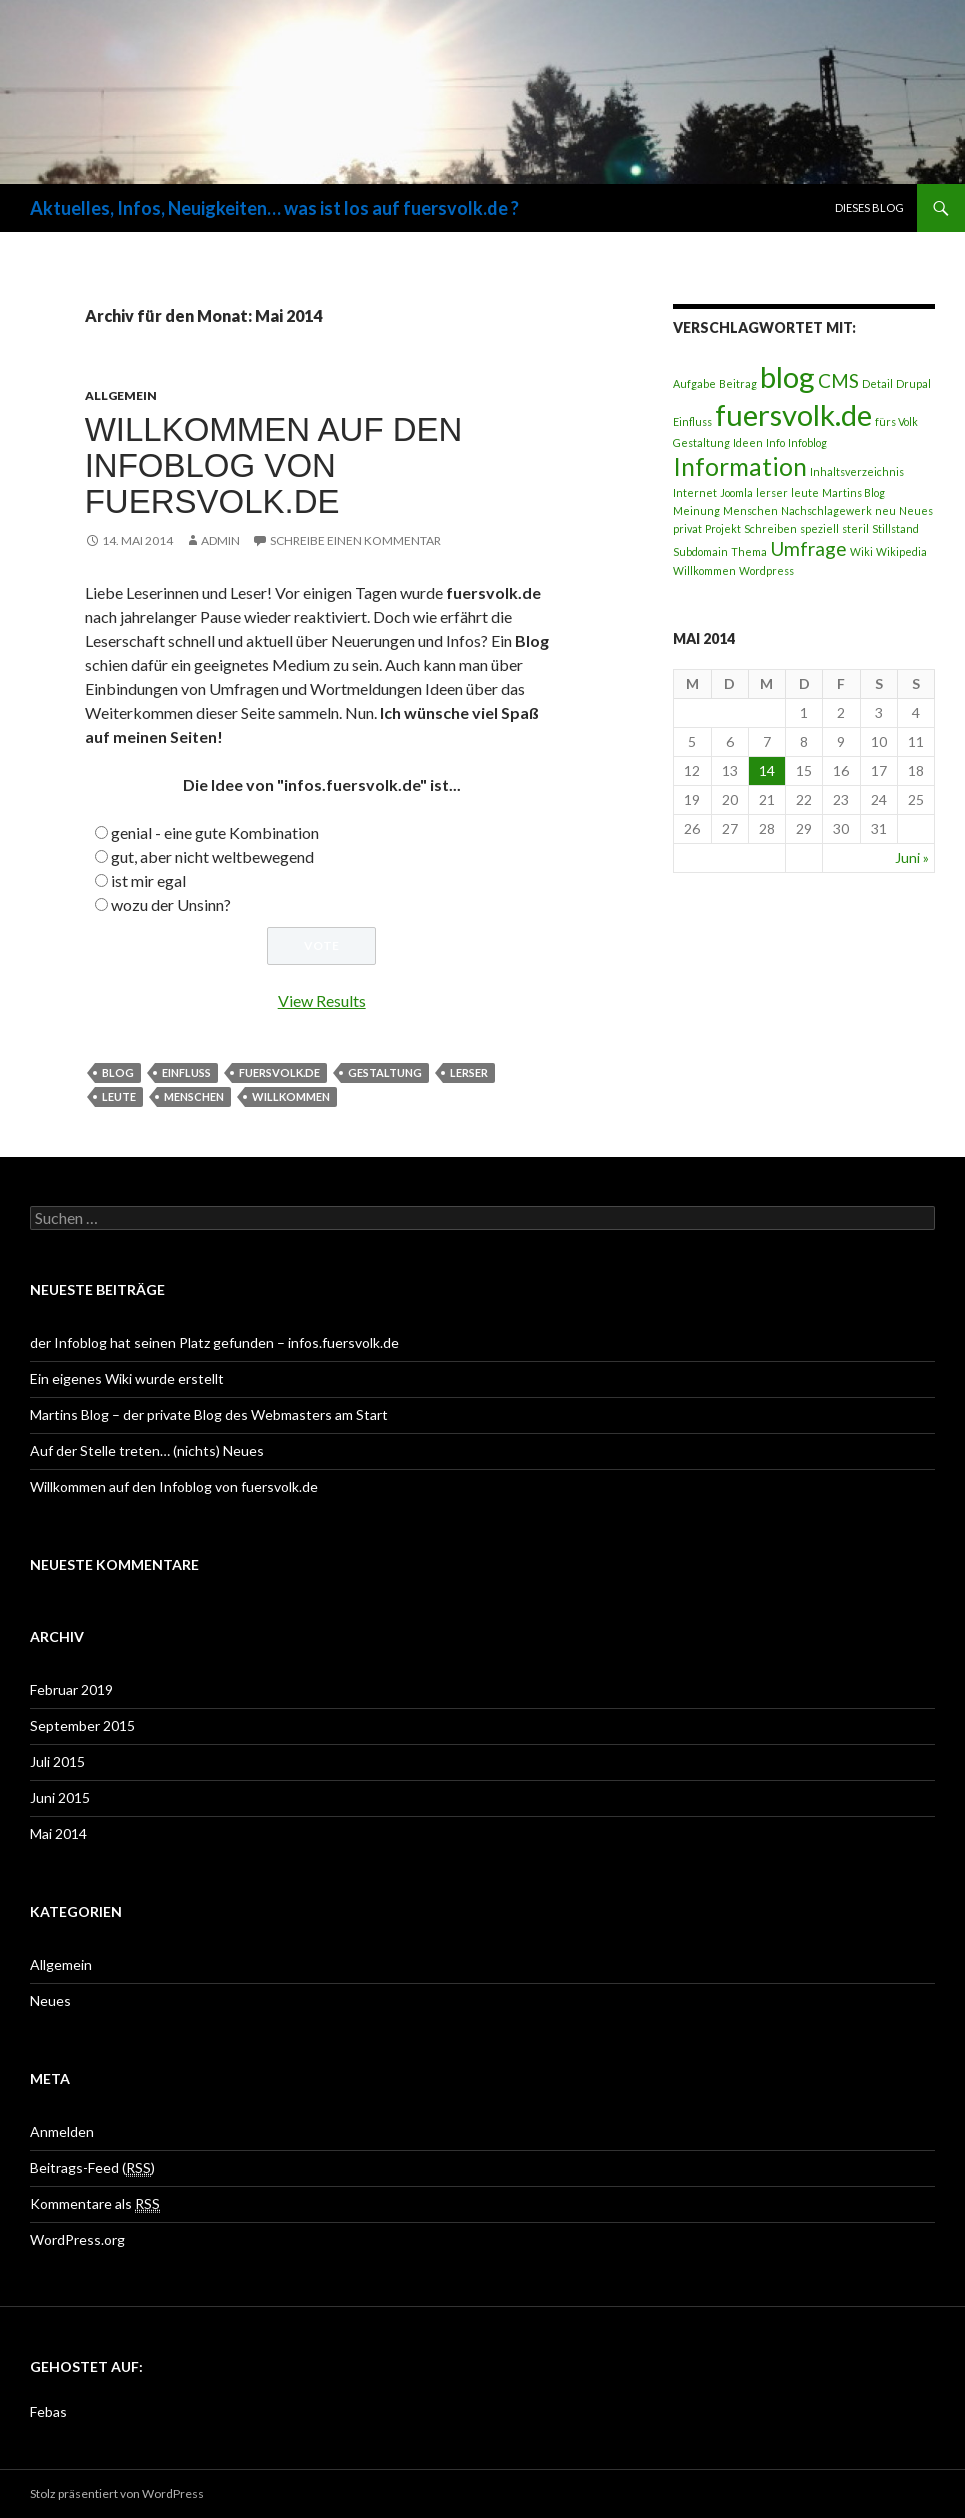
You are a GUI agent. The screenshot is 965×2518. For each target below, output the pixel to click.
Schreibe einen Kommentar (355, 540)
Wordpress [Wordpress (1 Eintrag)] (766, 570)
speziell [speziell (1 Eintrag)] (819, 528)
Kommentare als (95, 2204)
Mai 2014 (58, 1833)
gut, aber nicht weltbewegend (212, 856)
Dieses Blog (869, 207)
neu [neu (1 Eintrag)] (885, 510)
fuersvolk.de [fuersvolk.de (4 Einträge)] (793, 414)
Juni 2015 (60, 1797)
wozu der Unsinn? (171, 904)
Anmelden (62, 2131)
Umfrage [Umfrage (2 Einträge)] (808, 548)
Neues (50, 2000)
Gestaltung (385, 1072)
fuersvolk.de (279, 1072)
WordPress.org (77, 2239)
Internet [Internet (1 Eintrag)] (695, 492)
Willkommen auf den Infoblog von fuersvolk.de (274, 465)
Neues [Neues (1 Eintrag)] (916, 510)
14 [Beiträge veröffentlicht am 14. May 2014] (767, 770)
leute (119, 1096)
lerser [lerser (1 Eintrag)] (772, 492)
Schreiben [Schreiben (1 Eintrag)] (770, 528)
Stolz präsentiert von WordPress (117, 2493)
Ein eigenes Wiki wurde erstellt (127, 1378)
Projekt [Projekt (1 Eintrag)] (723, 528)
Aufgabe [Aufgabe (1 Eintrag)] (694, 383)
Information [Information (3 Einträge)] (740, 466)
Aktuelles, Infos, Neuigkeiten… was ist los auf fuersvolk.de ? (274, 208)
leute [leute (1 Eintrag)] (805, 492)
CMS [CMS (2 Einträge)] (838, 380)
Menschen (194, 1096)
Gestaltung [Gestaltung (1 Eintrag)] (701, 442)
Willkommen (291, 1096)
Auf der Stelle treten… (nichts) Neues (147, 1450)
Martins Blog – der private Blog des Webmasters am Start (209, 1414)
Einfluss (186, 1072)
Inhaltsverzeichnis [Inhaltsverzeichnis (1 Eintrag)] (857, 471)
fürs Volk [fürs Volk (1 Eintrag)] (896, 421)
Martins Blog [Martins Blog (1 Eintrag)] (853, 492)
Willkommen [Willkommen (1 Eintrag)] (704, 570)
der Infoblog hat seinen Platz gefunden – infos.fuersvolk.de (214, 1342)
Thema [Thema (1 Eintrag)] (749, 551)
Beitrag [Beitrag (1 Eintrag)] (738, 383)
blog (118, 1072)
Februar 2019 (71, 1689)
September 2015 (82, 1725)
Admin (220, 540)
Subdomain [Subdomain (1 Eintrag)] (700, 551)
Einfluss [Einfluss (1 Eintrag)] (692, 421)
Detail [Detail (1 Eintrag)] (877, 383)
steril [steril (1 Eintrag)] (855, 528)
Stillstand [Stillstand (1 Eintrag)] (895, 528)
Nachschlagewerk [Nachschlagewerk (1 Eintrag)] (826, 510)
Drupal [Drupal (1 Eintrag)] (913, 383)
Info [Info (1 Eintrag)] (775, 442)
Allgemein (121, 395)
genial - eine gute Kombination (215, 832)
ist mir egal (148, 880)
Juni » (912, 857)
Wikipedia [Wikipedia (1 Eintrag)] (901, 551)
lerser (469, 1072)
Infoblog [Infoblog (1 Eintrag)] (807, 442)
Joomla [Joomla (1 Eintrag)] (736, 492)
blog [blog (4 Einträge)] (787, 376)
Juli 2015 (57, 1761)
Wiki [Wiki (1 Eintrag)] (861, 551)
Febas (48, 2411)
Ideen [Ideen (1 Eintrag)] (748, 442)
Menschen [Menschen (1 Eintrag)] (750, 510)
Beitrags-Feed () (92, 2168)
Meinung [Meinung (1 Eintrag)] (696, 510)
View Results (322, 1000)
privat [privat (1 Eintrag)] (687, 528)
